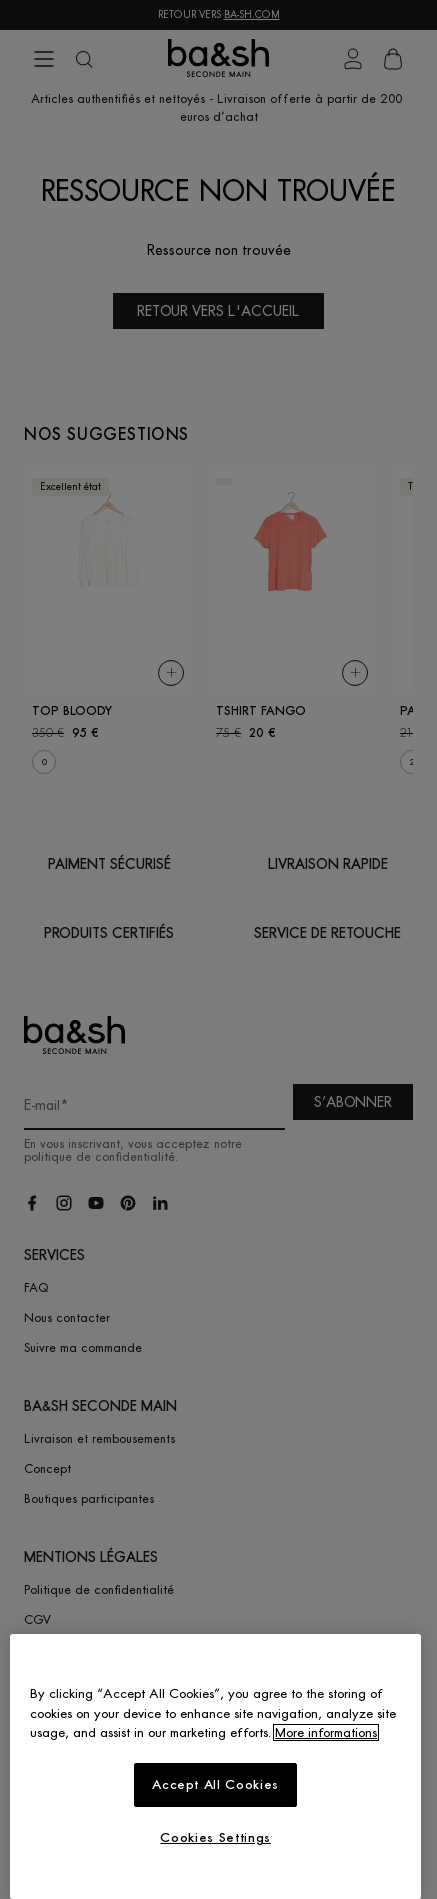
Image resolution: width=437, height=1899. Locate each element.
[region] (215, 1766)
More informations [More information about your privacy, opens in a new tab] (326, 1732)
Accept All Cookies (215, 1784)
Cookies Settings (215, 1837)
